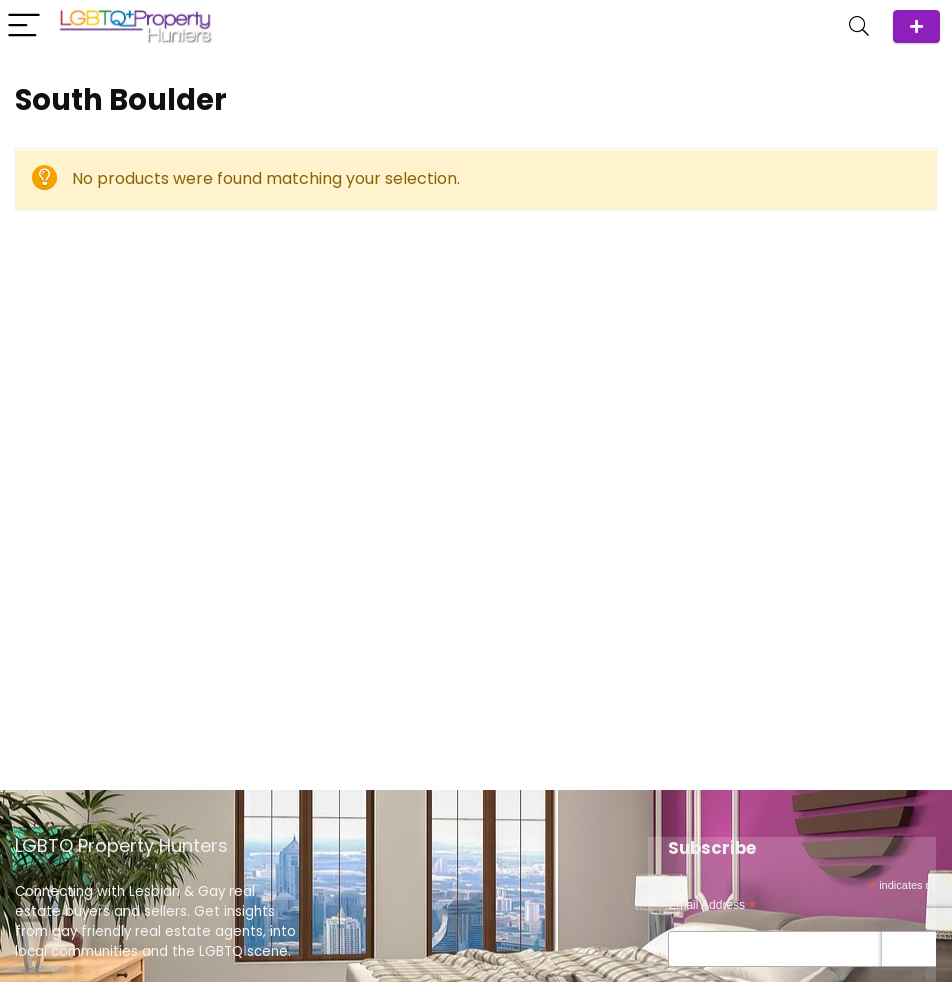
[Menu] (24, 26)
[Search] (859, 26)
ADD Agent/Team (916, 26)
